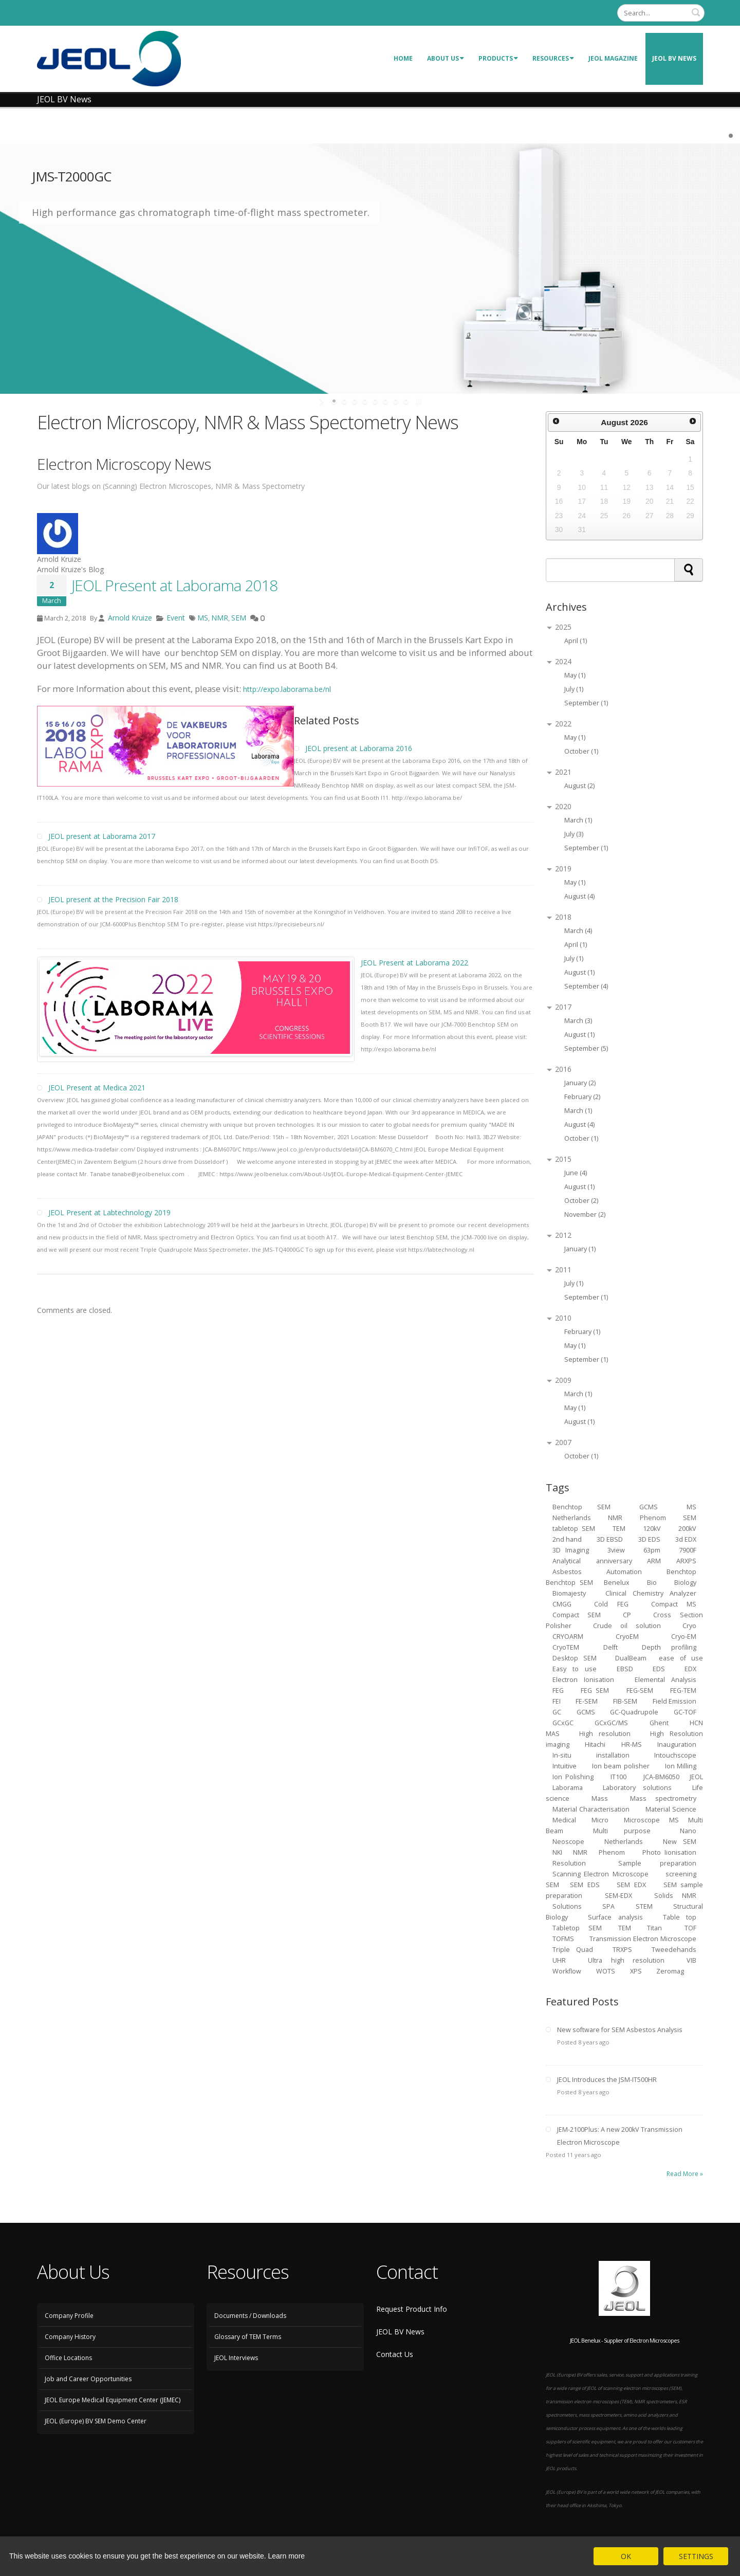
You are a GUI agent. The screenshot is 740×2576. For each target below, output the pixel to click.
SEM (238, 618)
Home (403, 58)
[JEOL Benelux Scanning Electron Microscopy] (109, 58)
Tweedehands (674, 1949)
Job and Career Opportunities (88, 2378)
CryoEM (627, 1636)
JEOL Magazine (613, 58)
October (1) (581, 751)
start (322, 401)
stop (417, 401)
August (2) (579, 785)
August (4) (579, 896)
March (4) (578, 930)
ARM (654, 1561)
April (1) (575, 640)
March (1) (578, 820)
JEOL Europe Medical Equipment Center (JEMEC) (112, 2400)
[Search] (661, 13)
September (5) (586, 1048)
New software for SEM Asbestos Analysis (619, 2029)
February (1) (582, 1331)
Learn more (286, 2556)
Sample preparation (657, 1863)
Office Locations (68, 2357)
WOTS (605, 1971)
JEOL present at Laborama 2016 (358, 748)
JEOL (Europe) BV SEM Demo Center (95, 2421)
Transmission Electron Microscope (642, 1938)
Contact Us (394, 2354)
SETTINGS (696, 2556)
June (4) (575, 1172)
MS (202, 618)
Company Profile (69, 2315)
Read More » (685, 2173)
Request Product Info (411, 2309)
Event (175, 618)
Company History (70, 2336)
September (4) (586, 986)
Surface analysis (615, 1917)
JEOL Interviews (236, 2357)
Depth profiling (669, 1647)
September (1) (586, 703)
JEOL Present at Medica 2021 (96, 1087)
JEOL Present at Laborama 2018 (174, 585)
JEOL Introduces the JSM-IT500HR (607, 2079)
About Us (445, 58)
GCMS (586, 1712)
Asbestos (567, 1571)
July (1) (573, 689)
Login (599, 12)
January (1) (580, 1249)
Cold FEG (611, 1604)
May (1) (574, 675)
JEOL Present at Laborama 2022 (414, 962)
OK (626, 2556)
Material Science (671, 1809)
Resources (553, 58)
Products (498, 58)
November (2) (584, 1214)
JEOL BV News (674, 58)
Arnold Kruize (129, 618)
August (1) (579, 972)
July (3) (573, 834)
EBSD (625, 1669)
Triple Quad (572, 1949)
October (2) (581, 1200)
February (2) (582, 1096)
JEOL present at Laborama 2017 (101, 836)
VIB (691, 1960)
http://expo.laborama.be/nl (287, 689)
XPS (636, 1971)
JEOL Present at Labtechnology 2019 (109, 1212)
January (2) (580, 1083)
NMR (219, 618)
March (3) (578, 1020)
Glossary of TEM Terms (247, 2336)
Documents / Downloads (250, 2315)
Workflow (566, 1971)
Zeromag (670, 1971)
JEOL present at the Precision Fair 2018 (113, 899)
